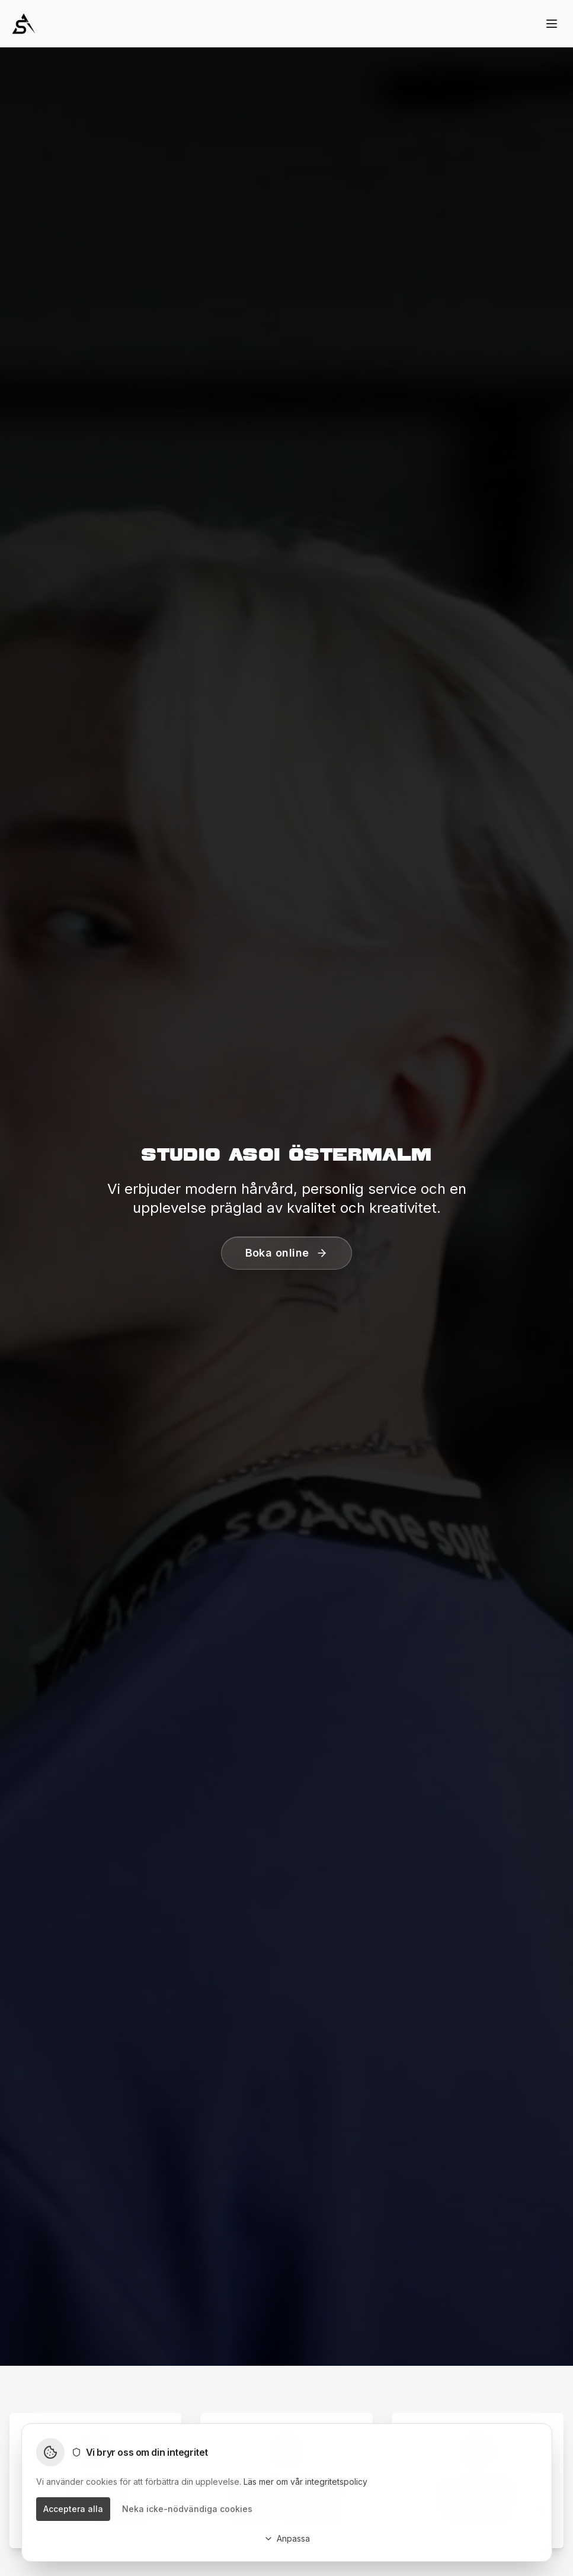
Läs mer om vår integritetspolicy (305, 2482)
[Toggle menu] (552, 24)
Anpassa (287, 2538)
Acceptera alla (73, 2509)
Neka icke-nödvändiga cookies (187, 2509)
